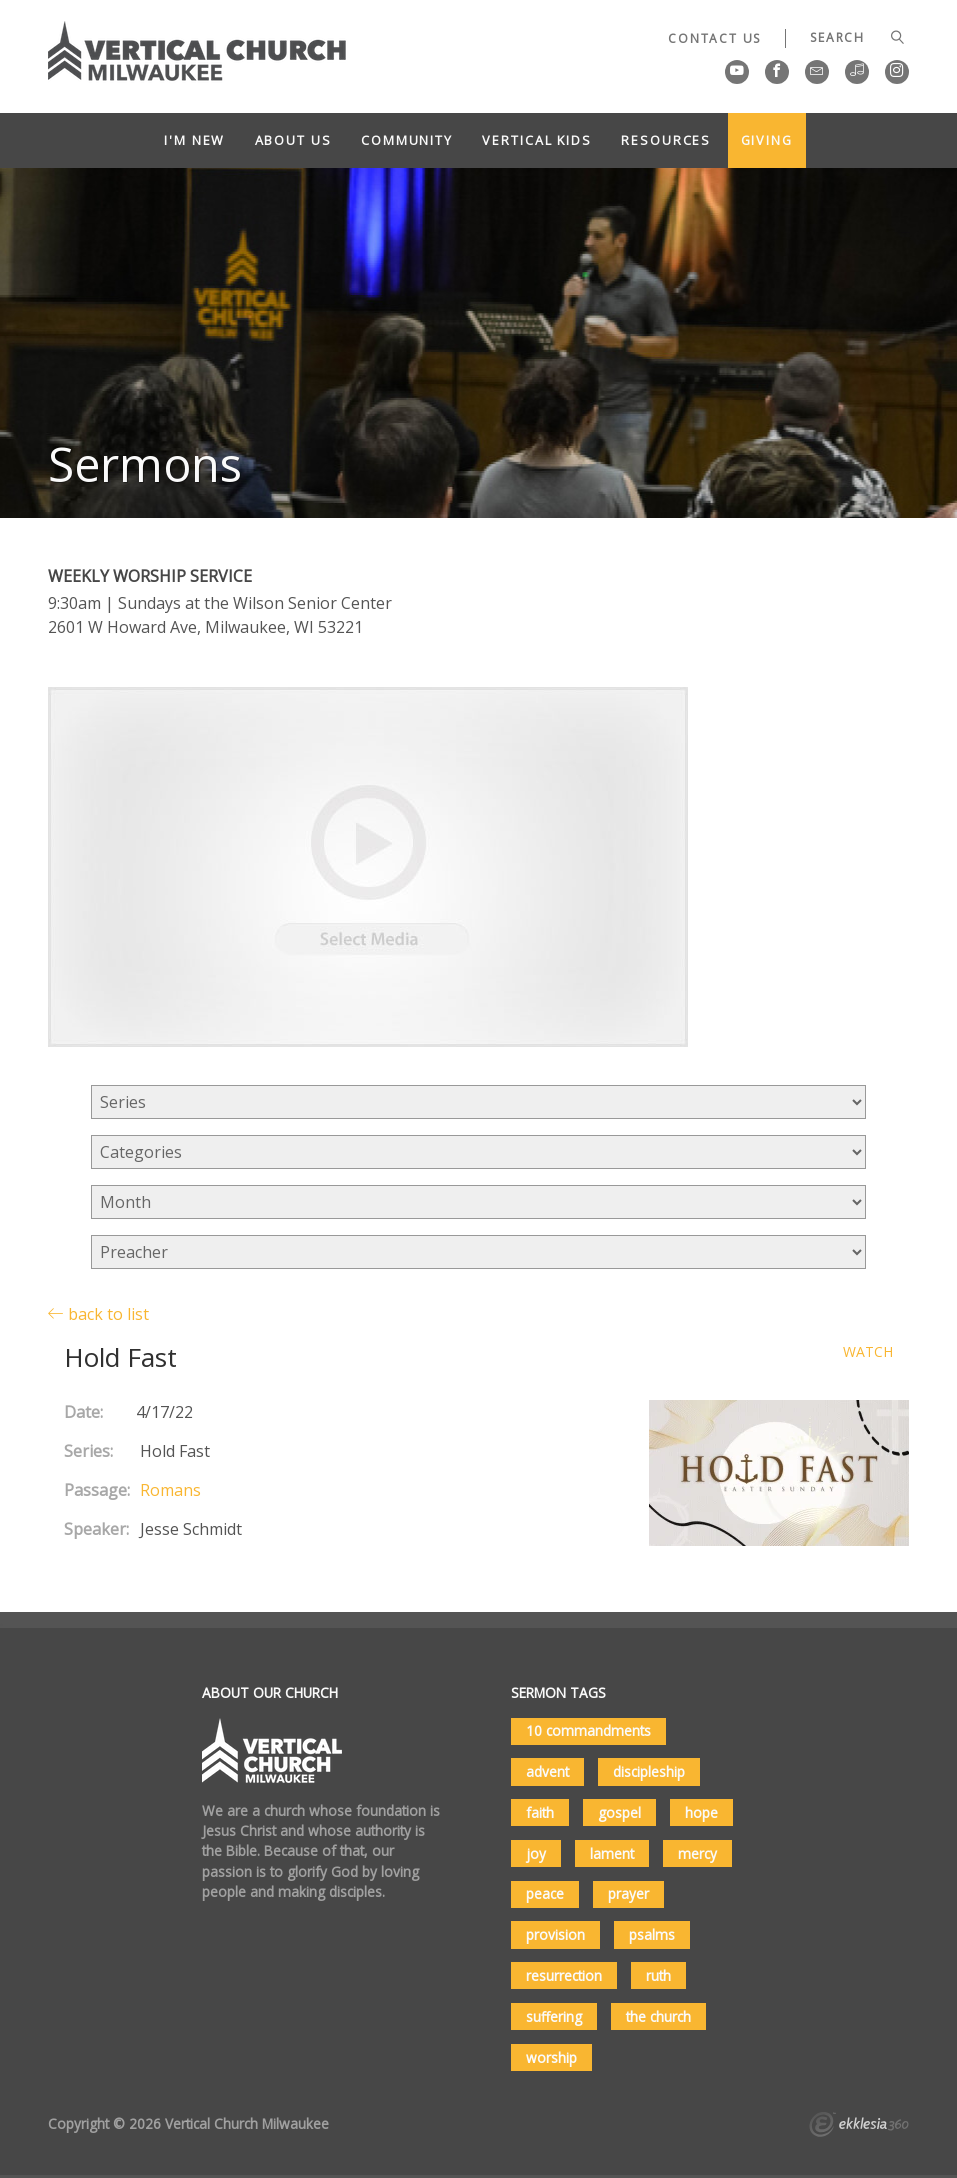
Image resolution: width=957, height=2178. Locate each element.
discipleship (649, 1771)
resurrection (564, 1975)
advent (547, 1771)
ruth (658, 1975)
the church (658, 2016)
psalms (652, 1934)
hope (701, 1812)
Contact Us (714, 38)
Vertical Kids (537, 140)
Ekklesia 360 (859, 2127)
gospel (619, 1812)
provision (555, 1934)
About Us (293, 140)
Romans (170, 1490)
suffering (554, 2016)
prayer (628, 1893)
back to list (98, 1313)
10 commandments (588, 1730)
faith (540, 1812)
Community (407, 140)
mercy (697, 1853)
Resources (666, 140)
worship (551, 2057)
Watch (868, 1352)
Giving (767, 140)
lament (612, 1853)
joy (536, 1853)
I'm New (194, 140)
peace (545, 1893)
